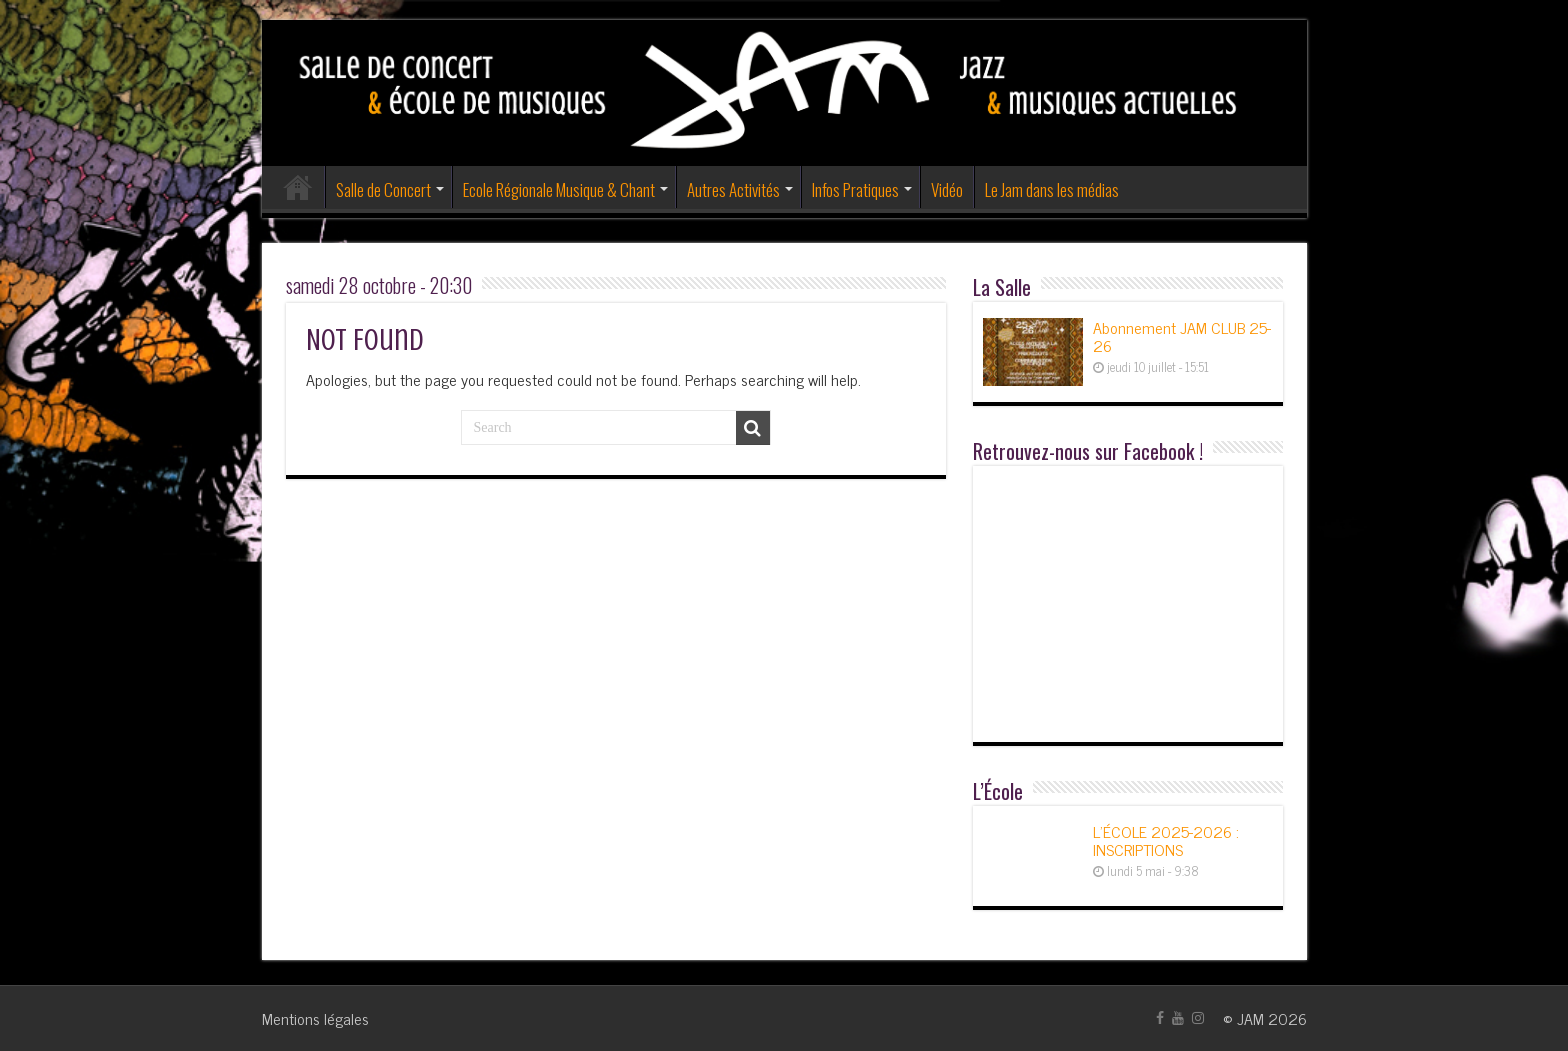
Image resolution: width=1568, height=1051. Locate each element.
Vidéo (947, 189)
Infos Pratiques (855, 189)
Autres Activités (733, 189)
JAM (1250, 1018)
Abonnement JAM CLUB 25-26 (1182, 336)
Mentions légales (315, 1018)
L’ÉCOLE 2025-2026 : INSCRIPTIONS (1166, 840)
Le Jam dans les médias (1052, 189)
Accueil (298, 187)
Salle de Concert (383, 189)
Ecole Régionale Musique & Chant (559, 189)
